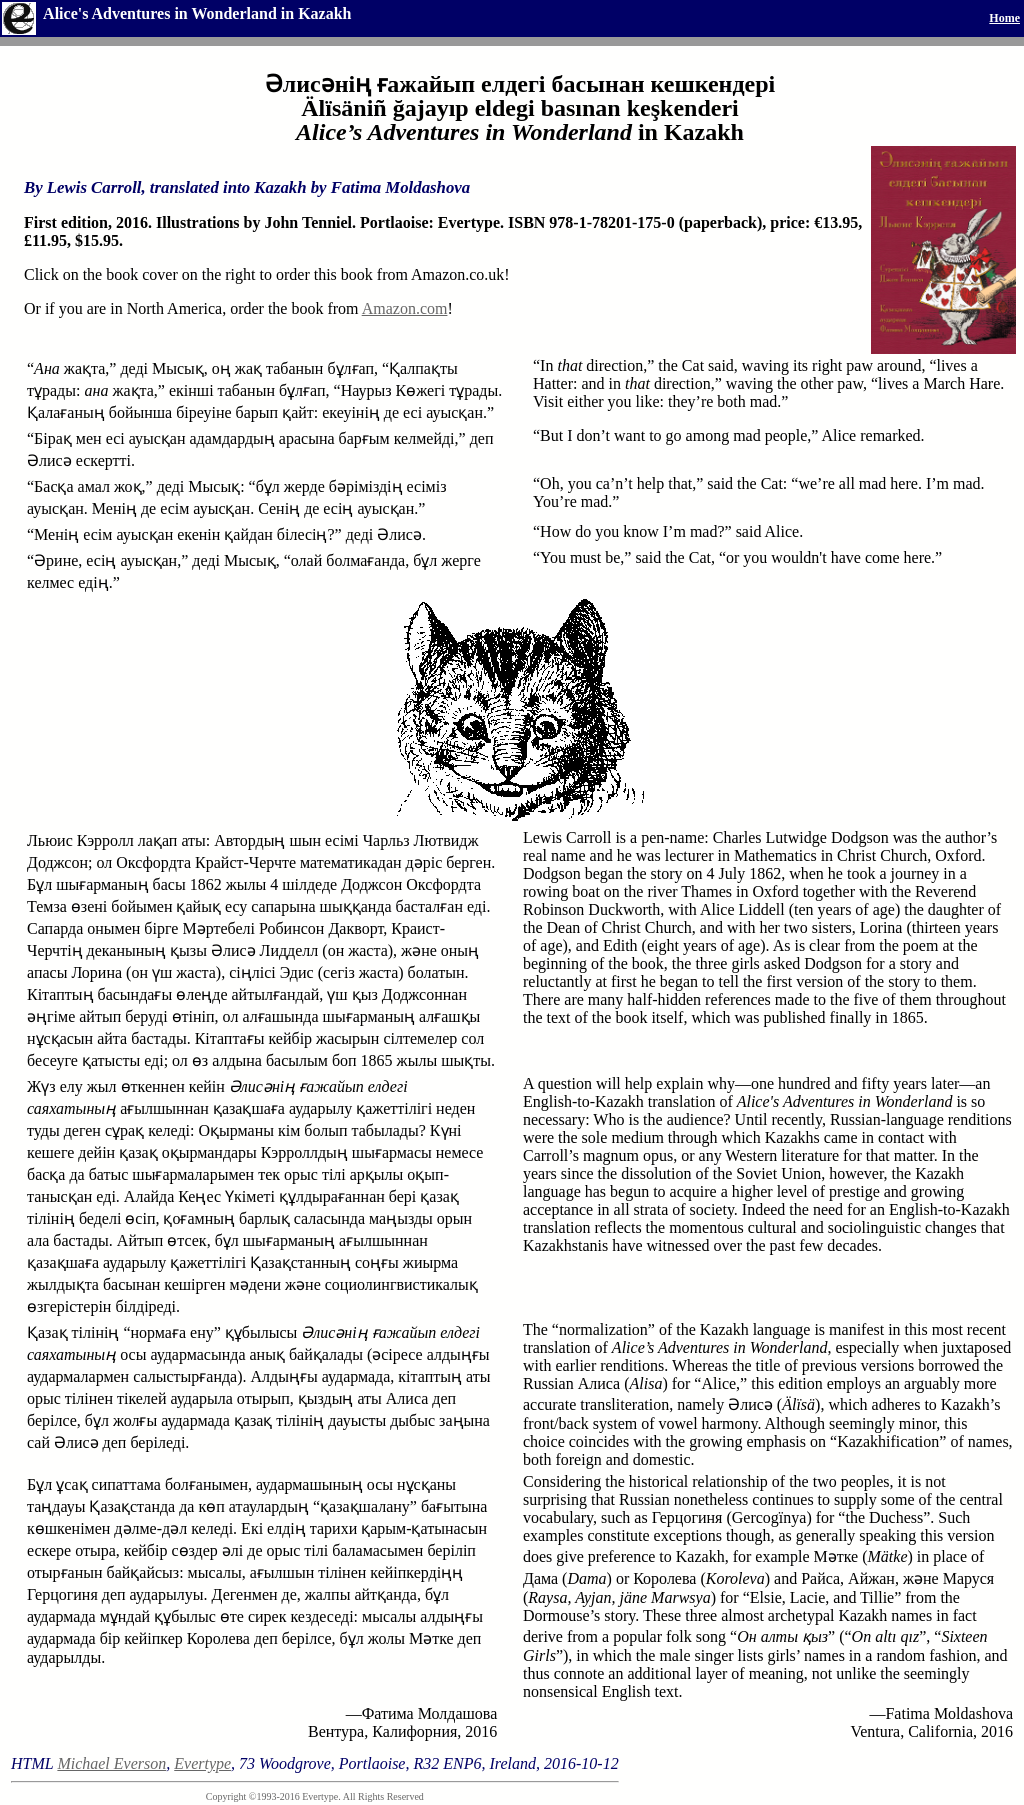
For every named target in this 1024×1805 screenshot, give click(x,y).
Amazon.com (405, 308)
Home (1004, 18)
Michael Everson (111, 1763)
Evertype (202, 1763)
